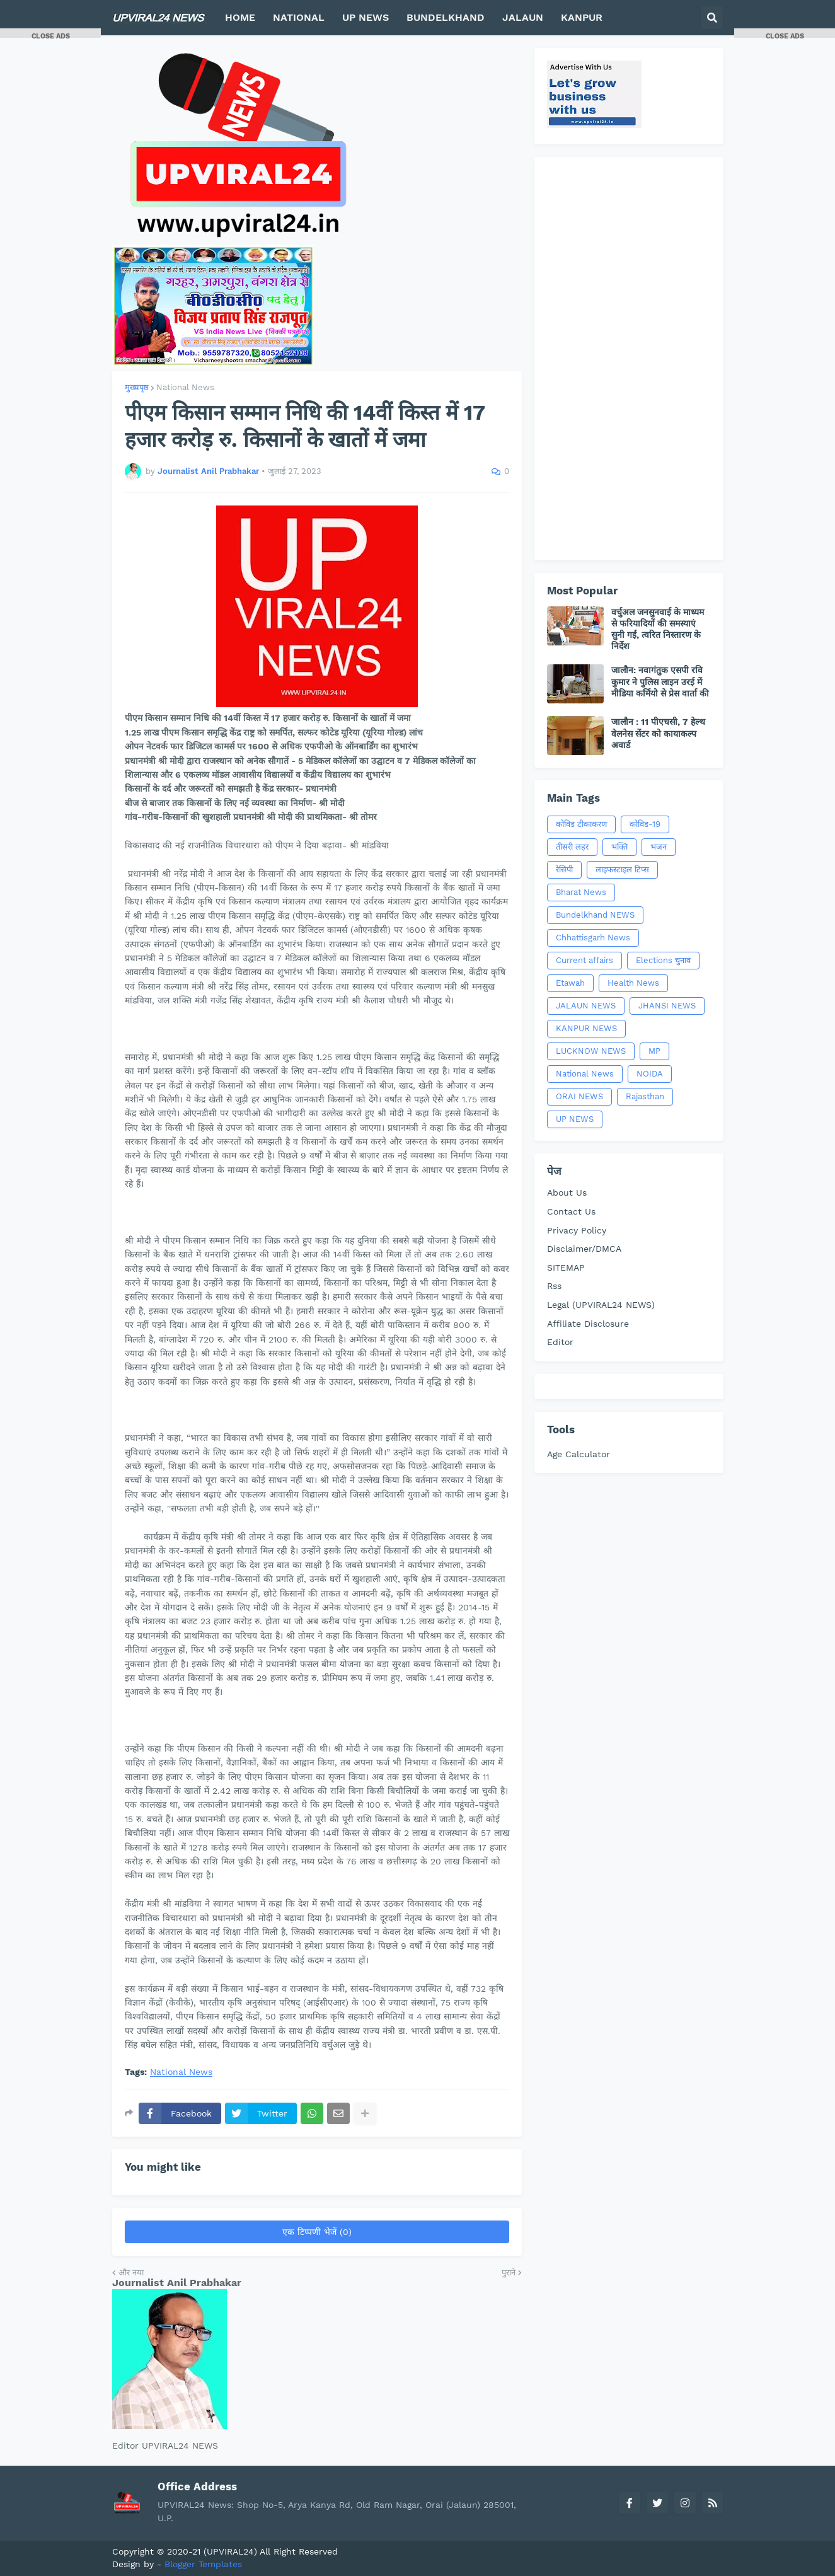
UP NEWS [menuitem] (365, 17)
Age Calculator (578, 1454)
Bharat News (581, 892)
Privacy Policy (576, 1230)
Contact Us (571, 1211)
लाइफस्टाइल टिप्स (622, 869)
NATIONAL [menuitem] (299, 17)
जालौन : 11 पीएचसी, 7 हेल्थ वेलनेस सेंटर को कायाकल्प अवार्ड (658, 733)
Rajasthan (645, 1096)
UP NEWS (575, 1119)
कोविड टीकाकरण (581, 824)
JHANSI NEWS (667, 1005)
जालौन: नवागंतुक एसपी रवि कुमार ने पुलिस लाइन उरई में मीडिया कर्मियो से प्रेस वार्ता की (660, 681)
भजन (658, 847)
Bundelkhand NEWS (595, 915)
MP (654, 1051)
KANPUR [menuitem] (581, 17)
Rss (554, 1286)
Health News (633, 983)
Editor (560, 1342)
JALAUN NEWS (586, 1005)
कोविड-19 (645, 824)
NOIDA (649, 1073)
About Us (567, 1192)
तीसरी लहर (572, 847)
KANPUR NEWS (586, 1028)
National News (185, 387)
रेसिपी (564, 869)
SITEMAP (566, 1267)
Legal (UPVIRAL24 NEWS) (601, 1305)
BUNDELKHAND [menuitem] (445, 17)
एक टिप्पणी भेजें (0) (317, 2232)
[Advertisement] (629, 359)
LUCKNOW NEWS (591, 1051)
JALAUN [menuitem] (522, 17)
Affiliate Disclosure (588, 1324)
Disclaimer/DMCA (584, 1249)
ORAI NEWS (579, 1096)
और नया (131, 2272)
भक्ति (619, 847)
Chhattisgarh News (593, 937)
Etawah (570, 983)
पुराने (508, 2272)
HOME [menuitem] (240, 17)
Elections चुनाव (663, 960)
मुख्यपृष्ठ (137, 387)
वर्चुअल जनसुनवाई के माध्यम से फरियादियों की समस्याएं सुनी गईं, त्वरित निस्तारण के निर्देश (657, 629)
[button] (712, 17)
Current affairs (584, 960)
